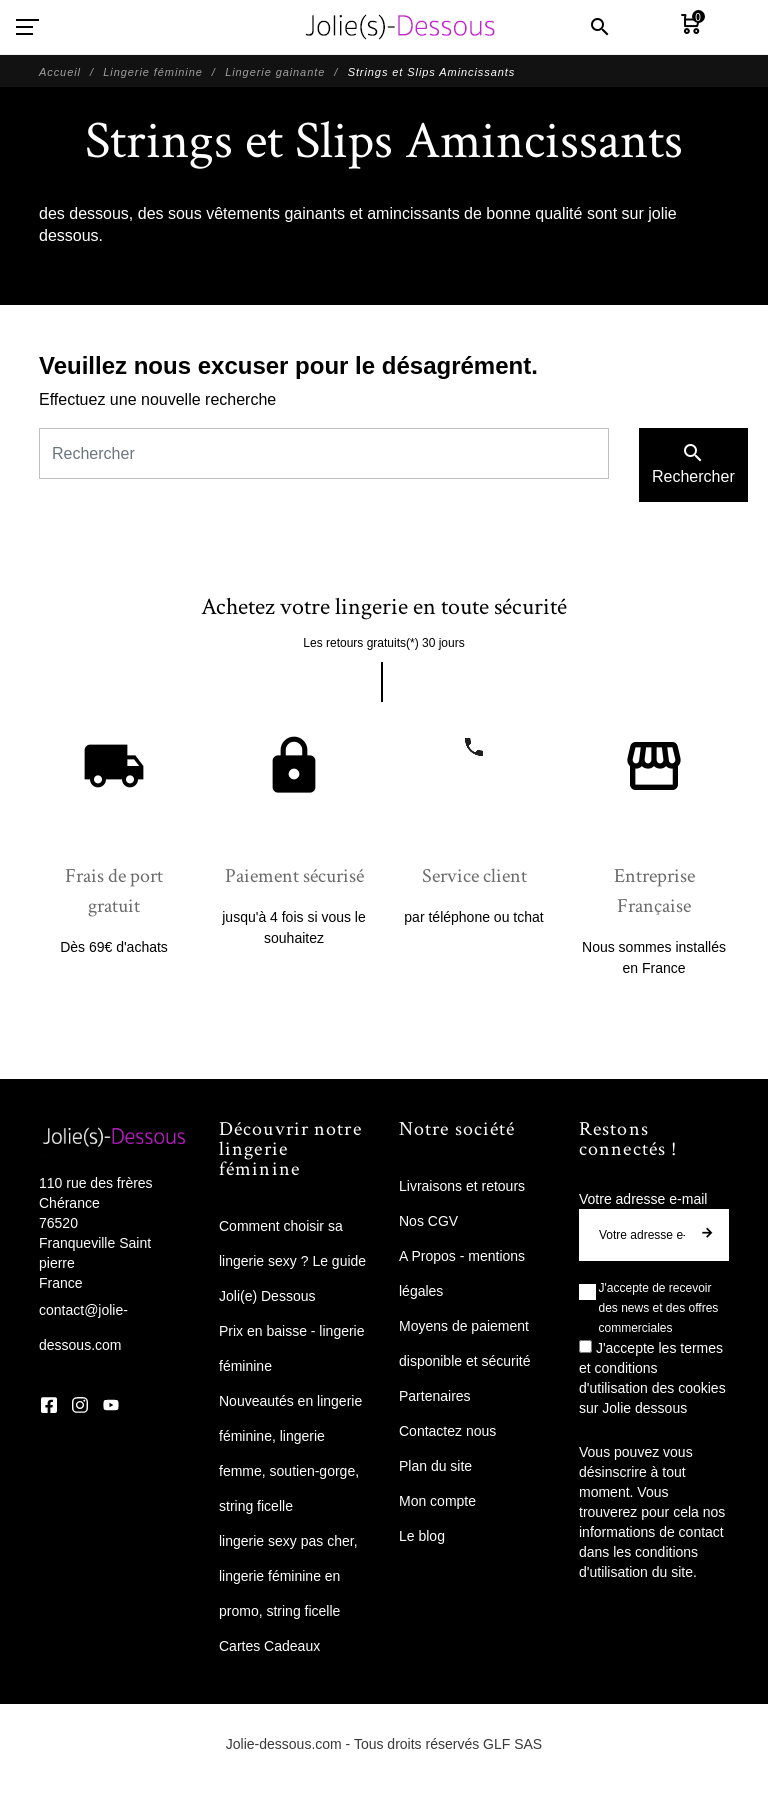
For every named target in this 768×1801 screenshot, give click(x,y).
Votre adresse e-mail (643, 1199)
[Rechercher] (324, 453)
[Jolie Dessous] (400, 27)
